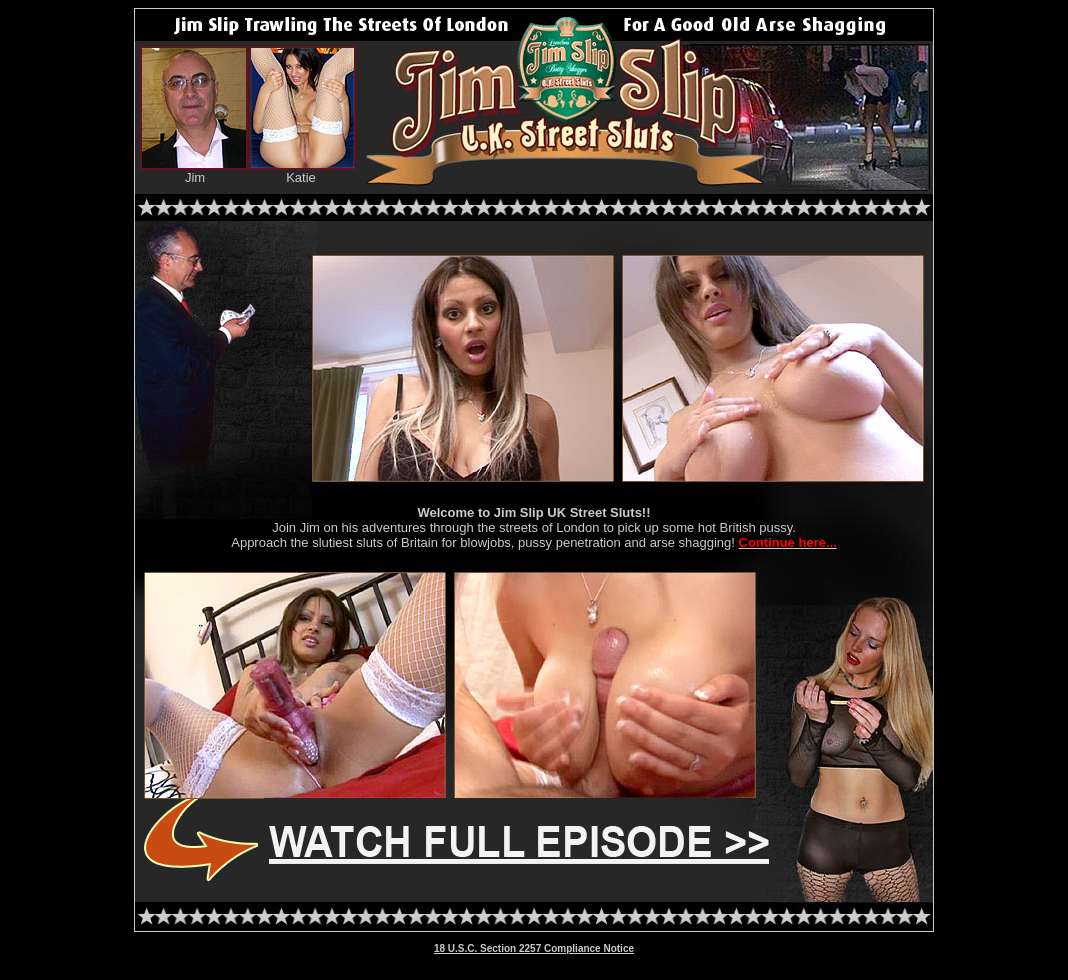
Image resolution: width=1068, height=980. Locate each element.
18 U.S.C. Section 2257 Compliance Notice (534, 948)
